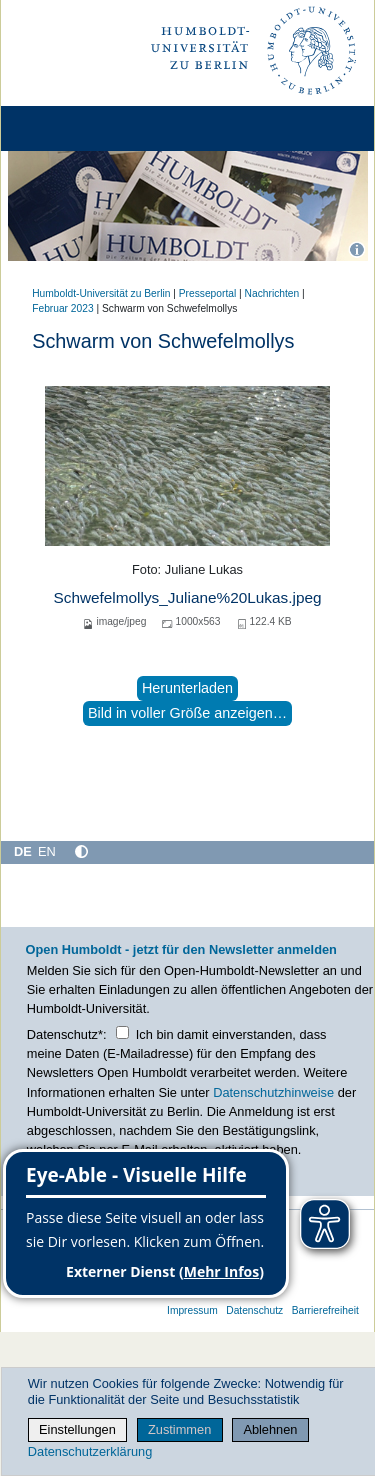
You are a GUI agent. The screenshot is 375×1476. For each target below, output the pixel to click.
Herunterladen (187, 688)
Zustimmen (179, 1429)
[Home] (72, 128)
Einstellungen (77, 1429)
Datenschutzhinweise (273, 1092)
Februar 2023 (62, 308)
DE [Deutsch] (23, 851)
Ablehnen (270, 1429)
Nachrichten (272, 293)
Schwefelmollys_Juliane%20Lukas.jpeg (187, 597)
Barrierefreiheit (325, 1310)
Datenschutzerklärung (90, 1451)
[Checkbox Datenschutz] (122, 1032)
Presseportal (207, 293)
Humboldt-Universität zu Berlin (101, 293)
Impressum (192, 1310)
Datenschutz (254, 1310)
